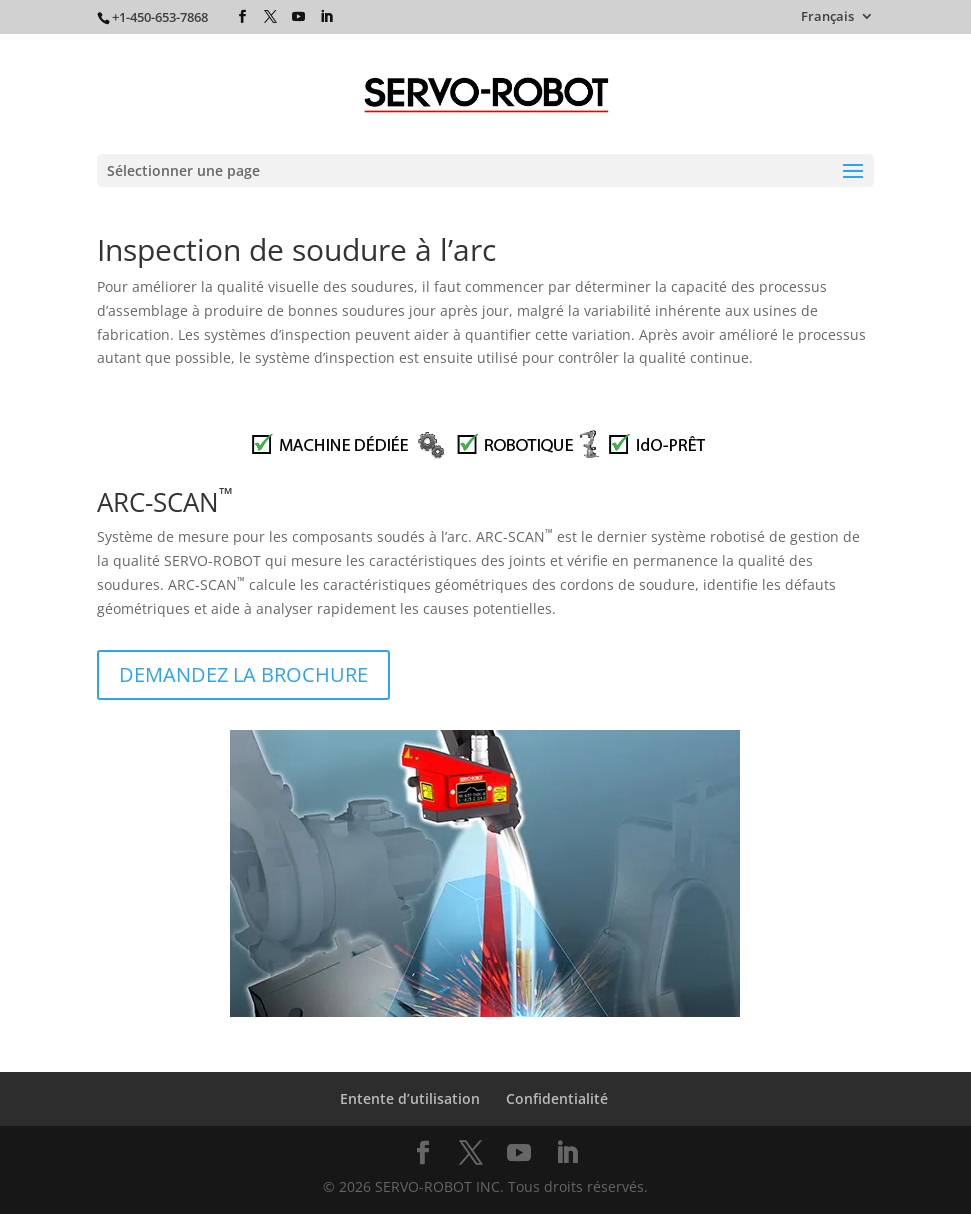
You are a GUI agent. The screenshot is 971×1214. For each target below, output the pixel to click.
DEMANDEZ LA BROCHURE (243, 674)
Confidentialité (557, 1098)
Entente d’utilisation (410, 1098)
